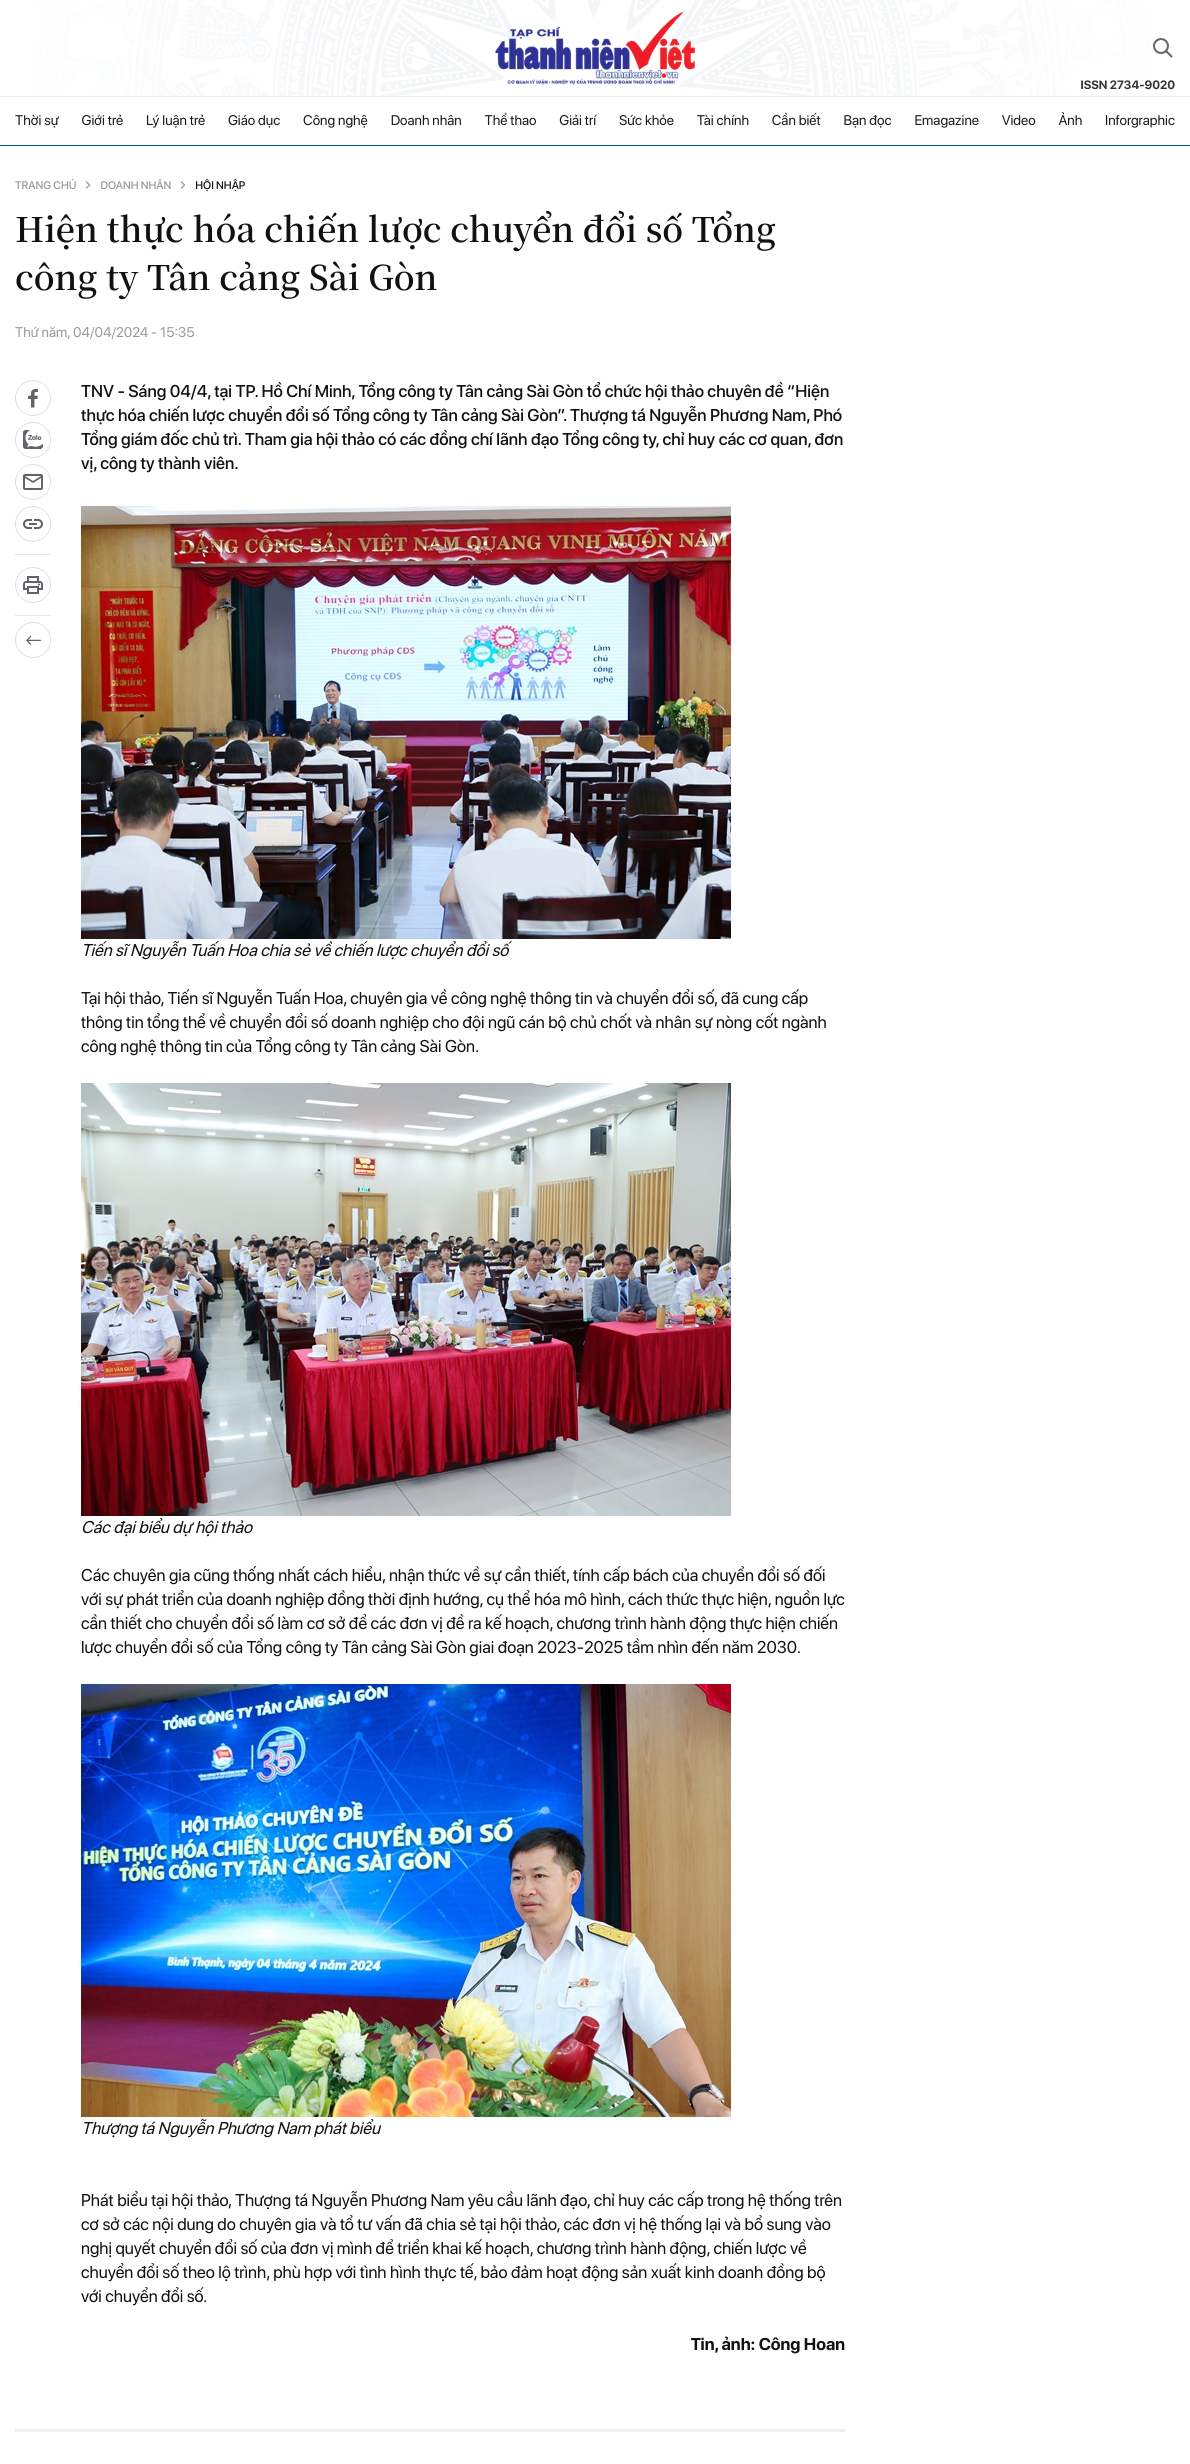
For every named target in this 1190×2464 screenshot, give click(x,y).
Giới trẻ (103, 121)
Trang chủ (45, 185)
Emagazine (946, 121)
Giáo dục (254, 121)
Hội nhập (220, 185)
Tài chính (723, 121)
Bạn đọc (867, 121)
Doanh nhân (426, 121)
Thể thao (511, 121)
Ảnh (1070, 121)
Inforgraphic (1140, 121)
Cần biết (796, 121)
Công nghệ (335, 121)
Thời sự (37, 121)
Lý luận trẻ (175, 121)
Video (1019, 121)
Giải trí (577, 121)
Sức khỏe (646, 121)
